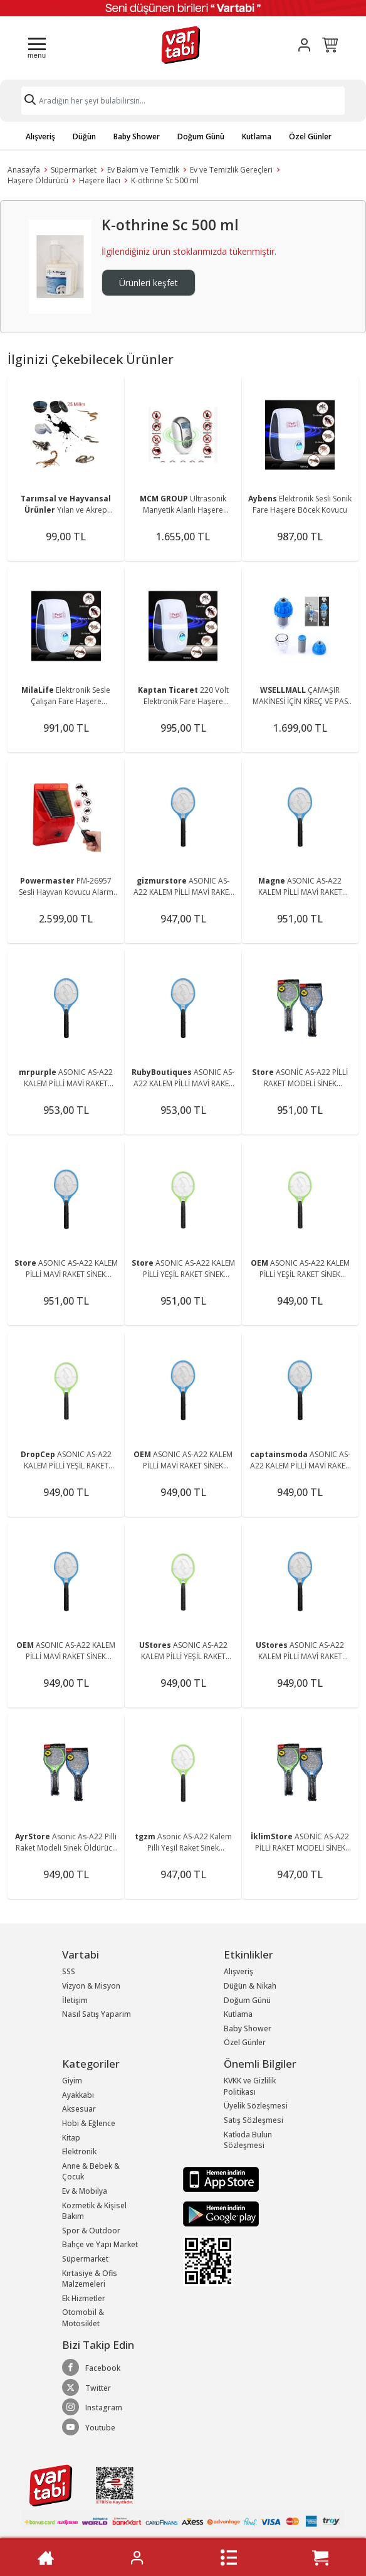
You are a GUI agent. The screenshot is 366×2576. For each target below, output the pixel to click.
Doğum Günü (200, 136)
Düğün (84, 136)
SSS (68, 1971)
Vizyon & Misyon (91, 1985)
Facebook (91, 2368)
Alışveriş (40, 136)
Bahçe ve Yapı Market (100, 2244)
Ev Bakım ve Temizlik (143, 169)
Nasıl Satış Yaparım (96, 2014)
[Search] (183, 101)
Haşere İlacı (99, 180)
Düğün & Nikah (250, 1985)
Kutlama (256, 136)
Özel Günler (310, 136)
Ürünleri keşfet (148, 283)
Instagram (92, 2407)
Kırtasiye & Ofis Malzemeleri (89, 2279)
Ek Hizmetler (83, 2298)
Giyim (72, 2080)
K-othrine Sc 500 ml (165, 180)
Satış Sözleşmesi (253, 2120)
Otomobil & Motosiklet (83, 2318)
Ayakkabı (78, 2095)
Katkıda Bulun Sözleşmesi (248, 2140)
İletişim (75, 2000)
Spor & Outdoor (91, 2230)
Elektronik (79, 2151)
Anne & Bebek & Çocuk (91, 2172)
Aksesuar (79, 2108)
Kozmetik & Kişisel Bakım (94, 2211)
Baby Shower (136, 136)
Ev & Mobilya (84, 2191)
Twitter (86, 2388)
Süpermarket (74, 169)
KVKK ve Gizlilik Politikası (250, 2086)
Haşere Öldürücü (38, 180)
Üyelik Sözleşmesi (256, 2105)
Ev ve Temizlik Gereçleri (231, 169)
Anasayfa (24, 169)
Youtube (88, 2427)
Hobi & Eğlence (88, 2123)
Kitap (71, 2137)
